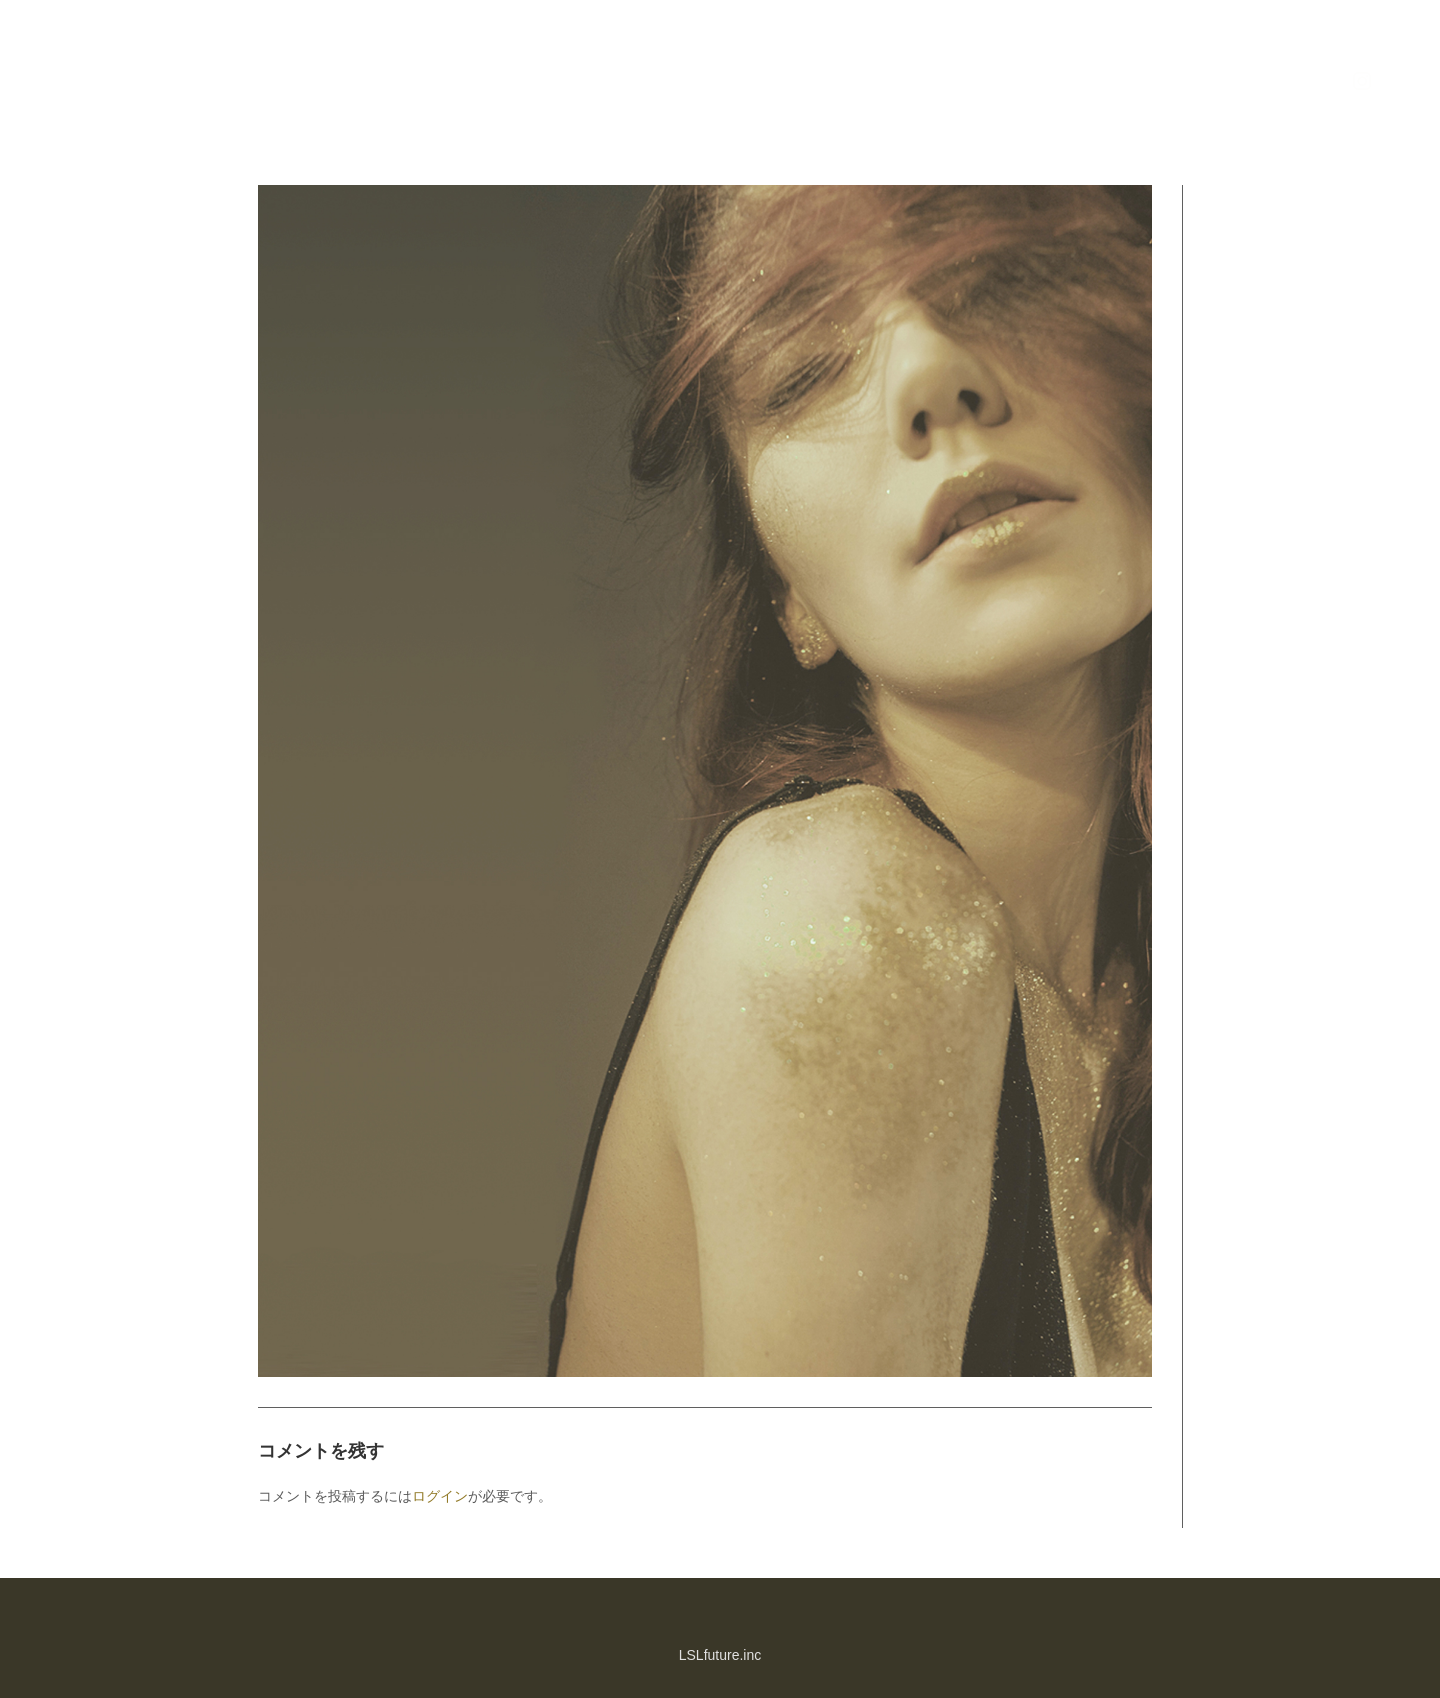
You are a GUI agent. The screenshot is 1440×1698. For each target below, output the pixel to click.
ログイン (440, 1495)
